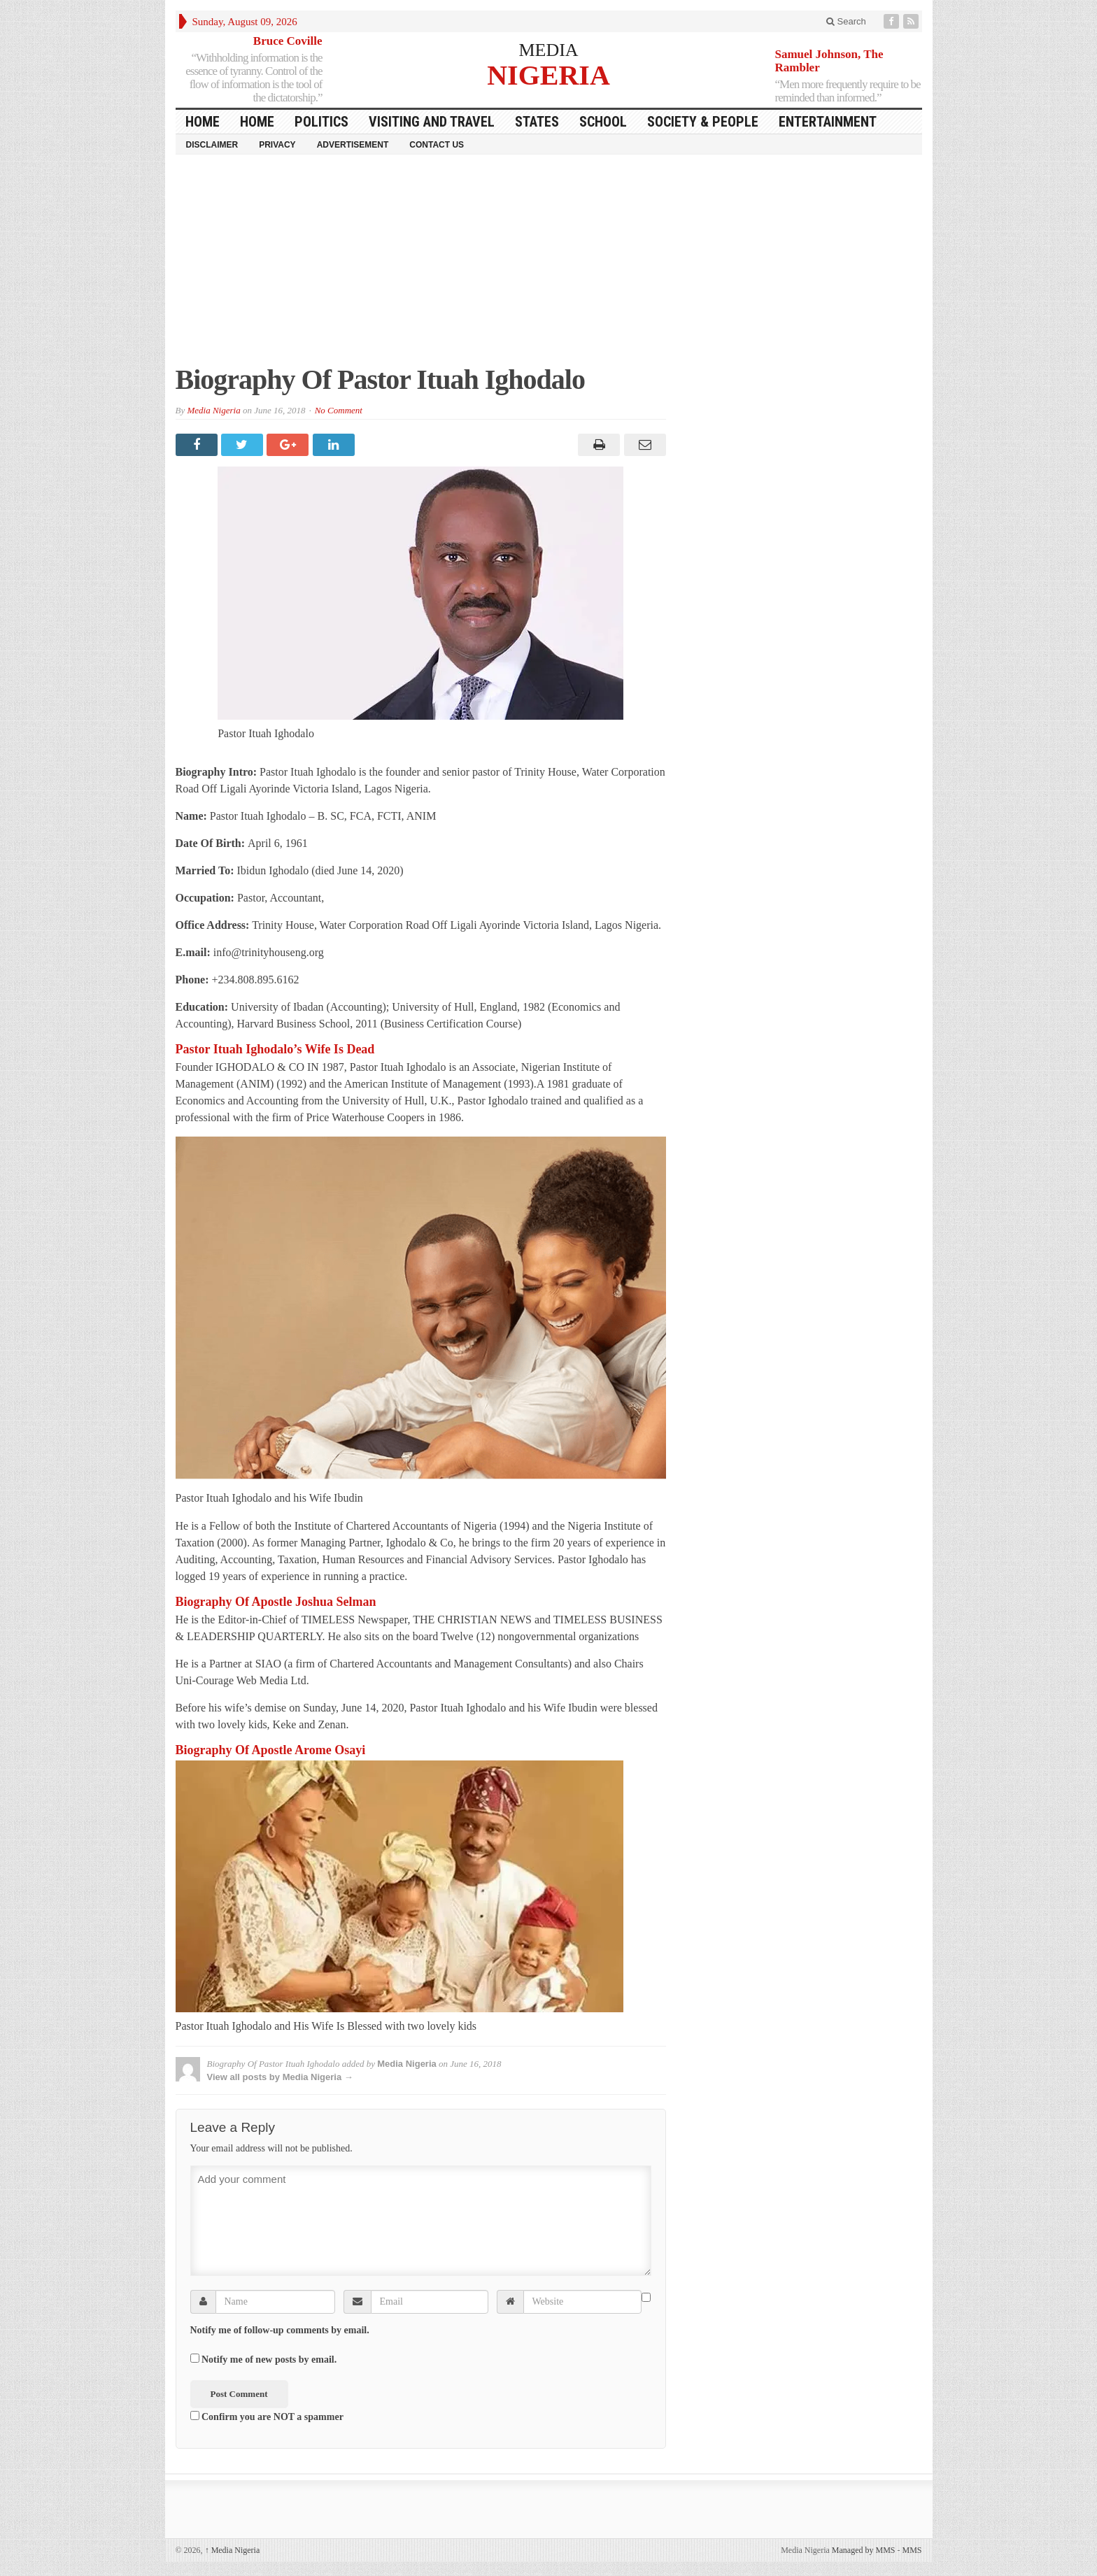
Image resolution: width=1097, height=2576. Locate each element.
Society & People (702, 121)
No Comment (338, 410)
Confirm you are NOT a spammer (267, 2416)
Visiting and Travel (432, 121)
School (603, 121)
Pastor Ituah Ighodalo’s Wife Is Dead (275, 1049)
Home (257, 121)
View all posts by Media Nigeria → (280, 2077)
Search (846, 21)
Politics (321, 121)
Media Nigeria (213, 410)
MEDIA (548, 50)
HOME (202, 121)
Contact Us (436, 145)
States (537, 121)
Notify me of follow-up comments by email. (279, 2330)
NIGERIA (548, 74)
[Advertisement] (549, 266)
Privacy (277, 145)
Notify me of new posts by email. (269, 2359)
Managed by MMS (864, 2550)
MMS (911, 2550)
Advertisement (353, 145)
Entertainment (828, 121)
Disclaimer (212, 145)
